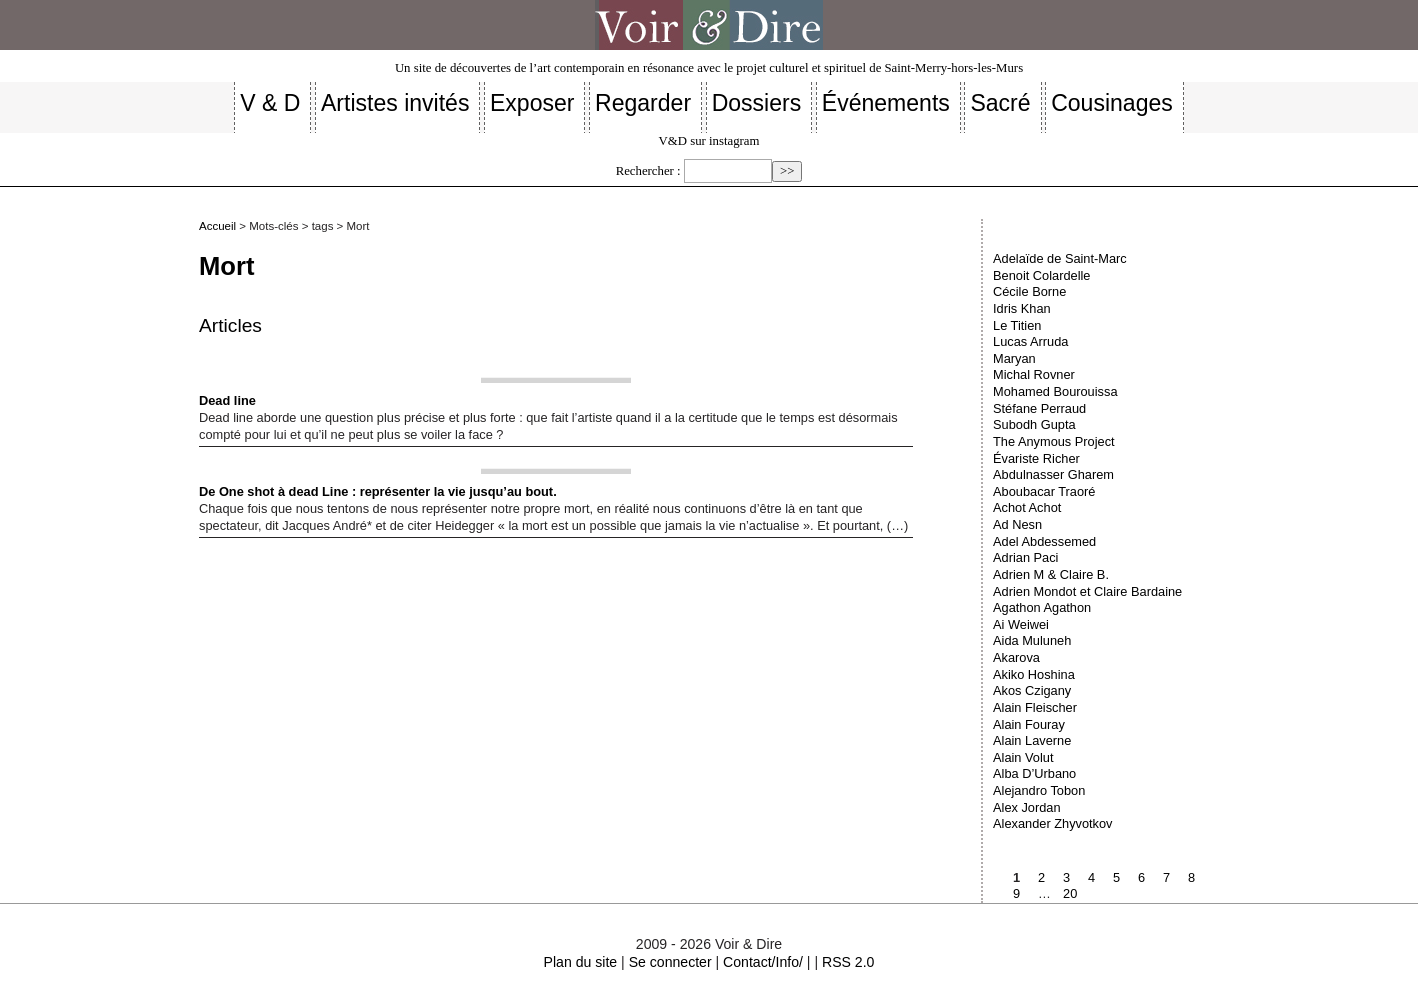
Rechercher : (648, 171)
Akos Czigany (1032, 690)
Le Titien (1017, 325)
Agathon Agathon (1042, 607)
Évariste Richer (1036, 458)
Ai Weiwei (1021, 624)
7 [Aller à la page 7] (1166, 877)
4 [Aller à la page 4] (1091, 877)
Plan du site (581, 962)
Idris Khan (1022, 308)
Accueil (217, 226)
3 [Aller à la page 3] (1066, 877)
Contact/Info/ (763, 962)
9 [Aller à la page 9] (1016, 893)
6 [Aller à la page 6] (1141, 877)
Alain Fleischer (1035, 707)
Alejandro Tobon (1039, 790)
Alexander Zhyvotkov (1053, 823)
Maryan (1014, 358)
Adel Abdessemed (1044, 541)
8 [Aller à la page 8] (1191, 877)
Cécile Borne (1029, 291)
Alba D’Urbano (1034, 773)
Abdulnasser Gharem (1053, 474)
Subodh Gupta (1034, 424)
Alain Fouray (1029, 724)
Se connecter (670, 962)
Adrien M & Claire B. (1051, 574)
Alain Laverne (1032, 740)
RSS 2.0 (848, 962)
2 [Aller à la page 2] (1041, 877)
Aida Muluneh (1032, 640)
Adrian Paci (1025, 557)
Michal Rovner (1034, 374)
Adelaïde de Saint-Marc (1060, 258)
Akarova (1016, 657)
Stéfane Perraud (1039, 408)
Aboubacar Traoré (1044, 491)
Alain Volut (1023, 757)
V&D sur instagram (709, 141)
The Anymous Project (1054, 441)
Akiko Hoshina (1034, 674)
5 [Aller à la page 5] (1116, 877)
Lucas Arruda (1030, 341)
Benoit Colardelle (1041, 275)
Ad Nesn (1017, 524)
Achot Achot (1027, 507)
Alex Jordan (1027, 807)
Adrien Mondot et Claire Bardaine (1087, 591)
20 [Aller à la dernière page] (1070, 893)
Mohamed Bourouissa (1055, 391)
